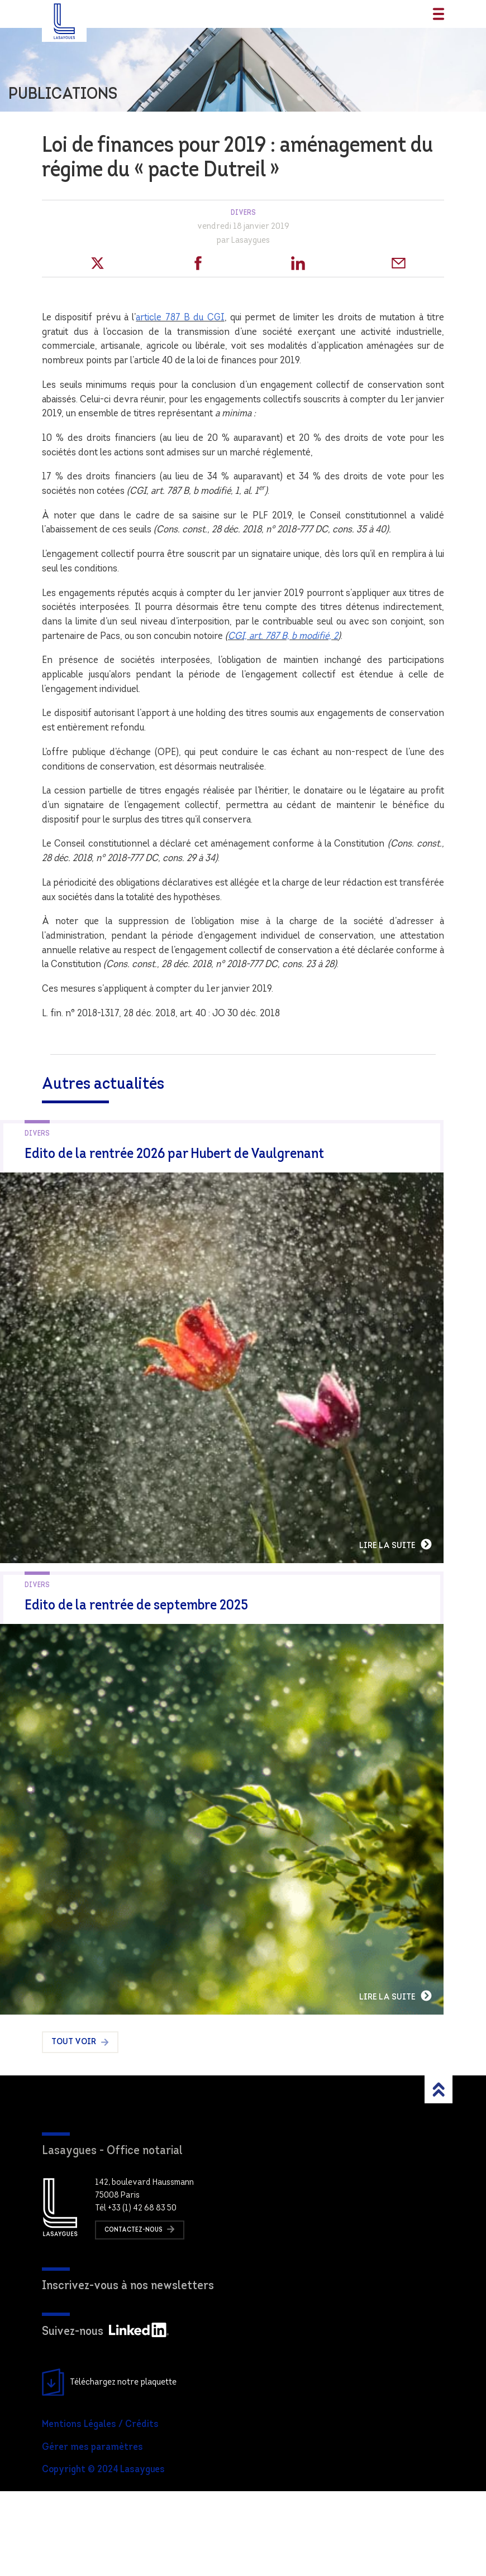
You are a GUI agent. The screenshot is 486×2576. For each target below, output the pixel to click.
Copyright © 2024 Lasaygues (103, 2555)
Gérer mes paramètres (92, 2532)
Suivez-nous (105, 2416)
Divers (243, 213)
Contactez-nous (139, 2314)
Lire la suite (438, 1586)
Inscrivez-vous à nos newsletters (128, 2370)
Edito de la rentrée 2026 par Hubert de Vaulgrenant (174, 1154)
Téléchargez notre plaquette (109, 2467)
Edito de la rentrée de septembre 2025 (136, 1648)
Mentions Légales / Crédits (100, 2509)
